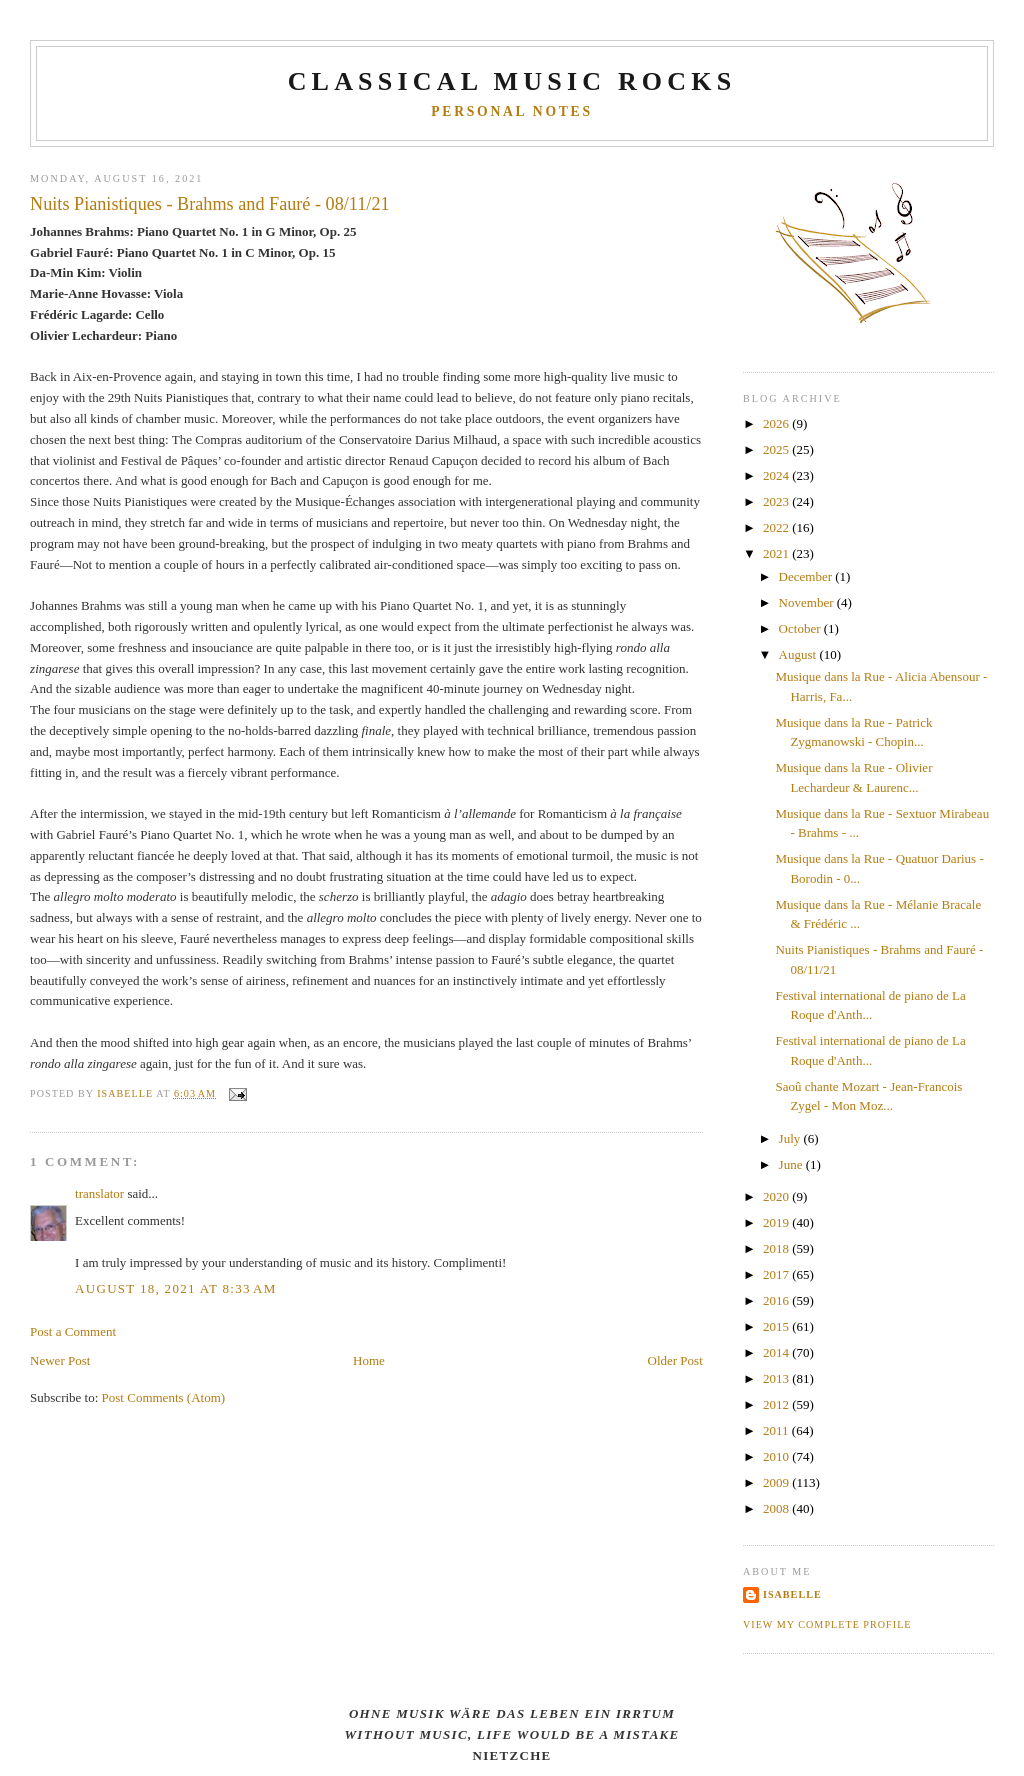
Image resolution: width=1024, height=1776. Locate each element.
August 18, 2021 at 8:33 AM (175, 1288)
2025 (777, 449)
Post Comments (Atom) (164, 1397)
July (791, 1138)
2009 (777, 1482)
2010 (777, 1456)
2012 (777, 1404)
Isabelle (792, 1594)
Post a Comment (73, 1331)
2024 (777, 475)
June (792, 1164)
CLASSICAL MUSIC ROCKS (512, 81)
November (808, 602)
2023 (777, 501)
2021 (777, 553)
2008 (777, 1508)
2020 (777, 1196)
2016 (777, 1300)
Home (369, 1360)
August (799, 654)
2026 (777, 423)
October (801, 628)
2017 (777, 1274)
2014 (777, 1352)
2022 (777, 527)
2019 (777, 1222)
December (807, 576)
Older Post (675, 1360)
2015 (777, 1326)
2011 (777, 1430)
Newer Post (60, 1360)
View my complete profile (827, 1624)
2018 (777, 1248)
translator (99, 1193)
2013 (777, 1378)
